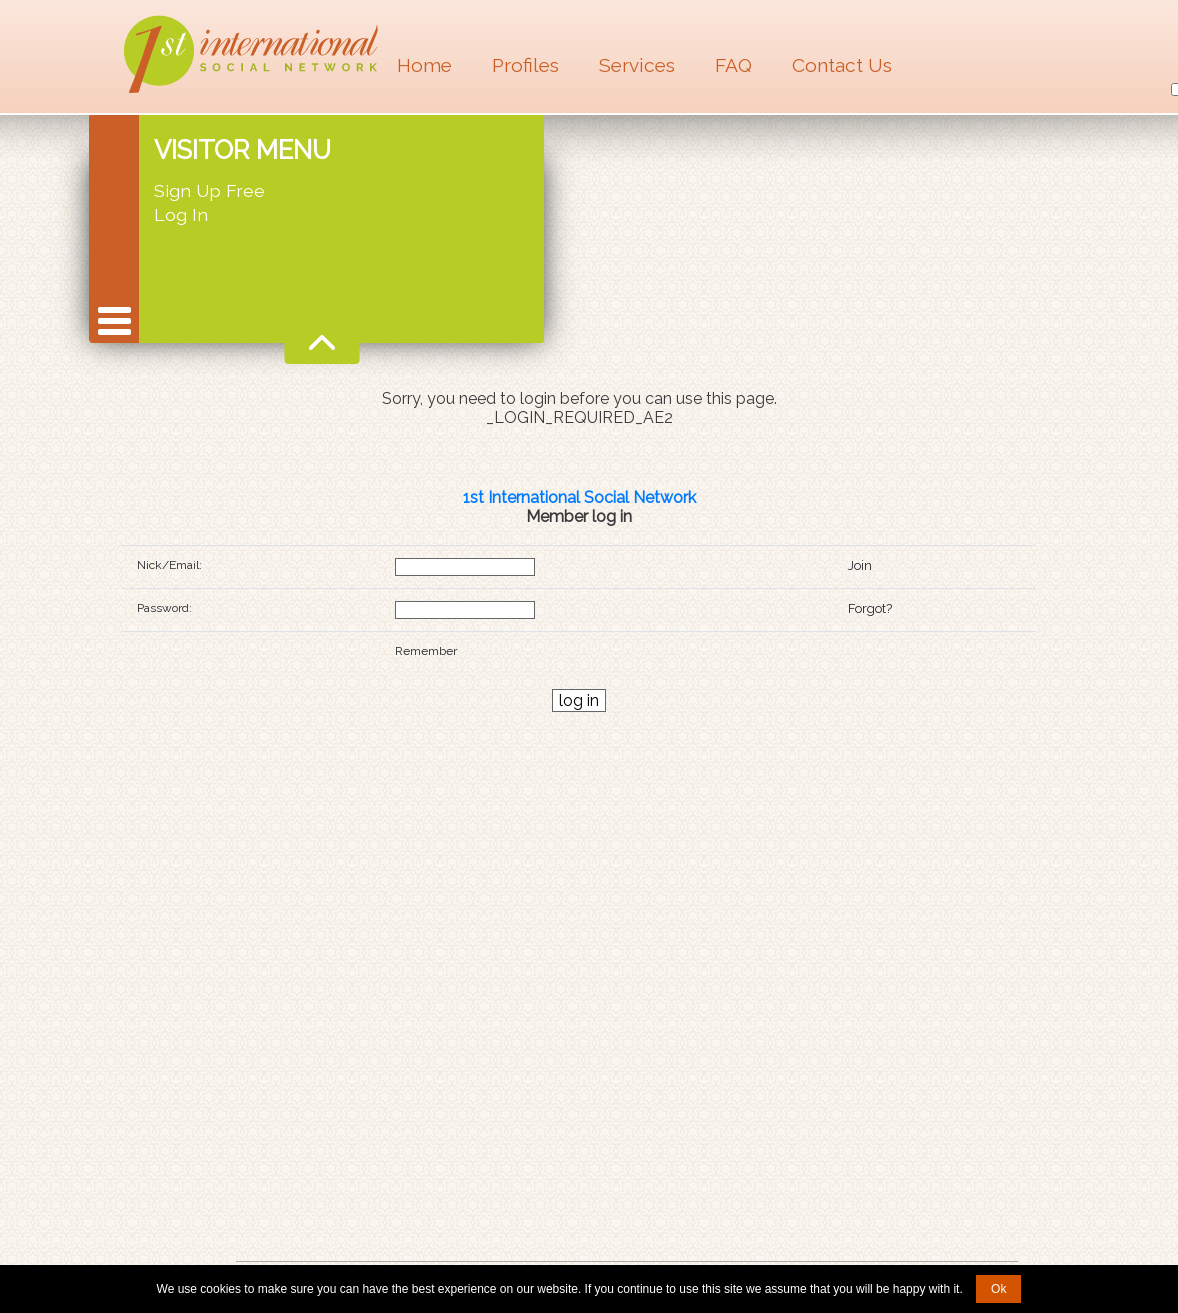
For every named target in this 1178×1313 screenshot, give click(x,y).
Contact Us (842, 65)
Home (424, 65)
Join (860, 565)
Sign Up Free (209, 190)
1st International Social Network (579, 497)
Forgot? (870, 608)
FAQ (733, 65)
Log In (181, 214)
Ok (998, 1289)
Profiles (525, 65)
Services (637, 65)
